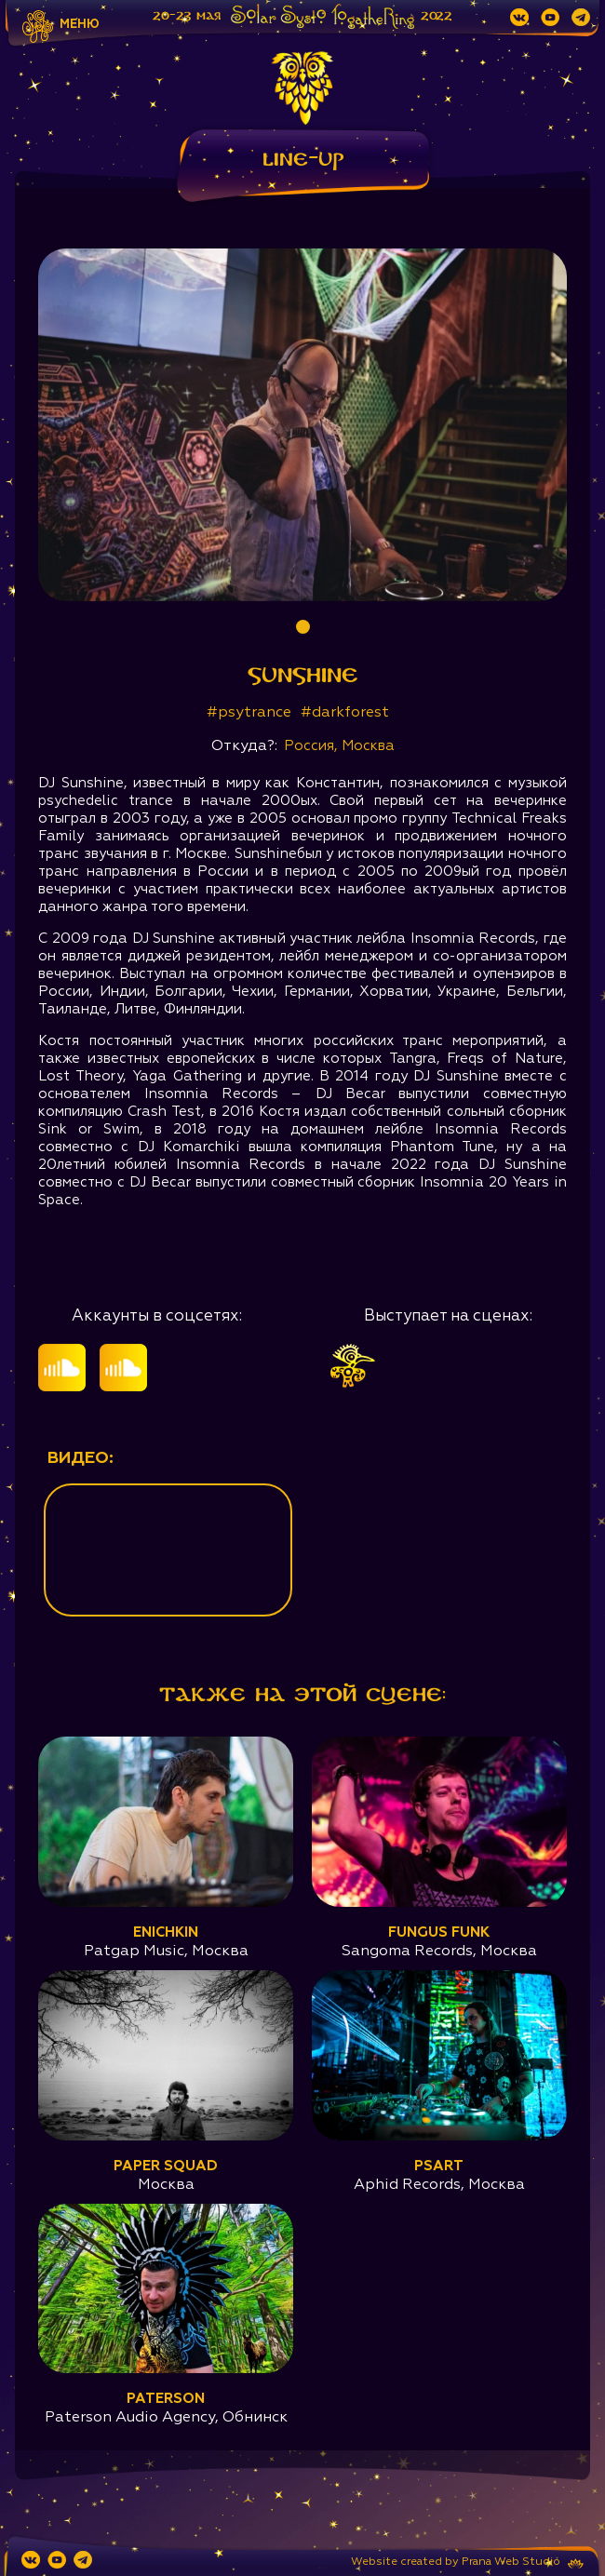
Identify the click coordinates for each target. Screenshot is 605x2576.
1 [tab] (303, 627)
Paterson (166, 2399)
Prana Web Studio (511, 2562)
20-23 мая (187, 15)
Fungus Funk (439, 1932)
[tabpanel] (302, 424)
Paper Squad (166, 2166)
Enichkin (165, 1932)
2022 (436, 15)
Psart (439, 2166)
